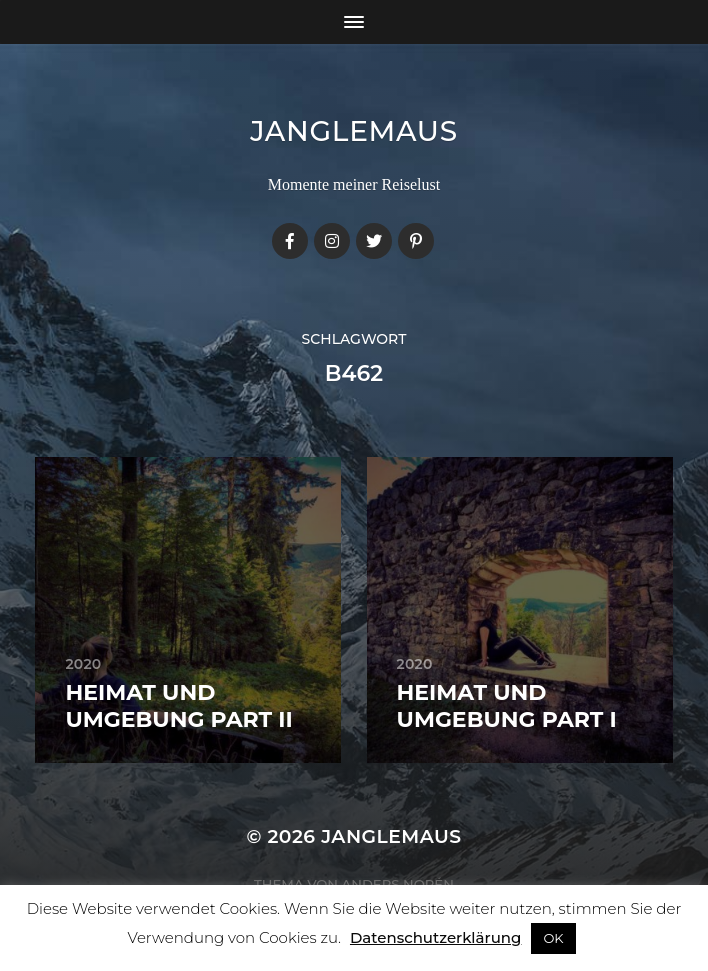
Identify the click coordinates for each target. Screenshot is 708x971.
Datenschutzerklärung (435, 937)
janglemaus (354, 131)
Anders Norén (398, 884)
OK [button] (553, 938)
